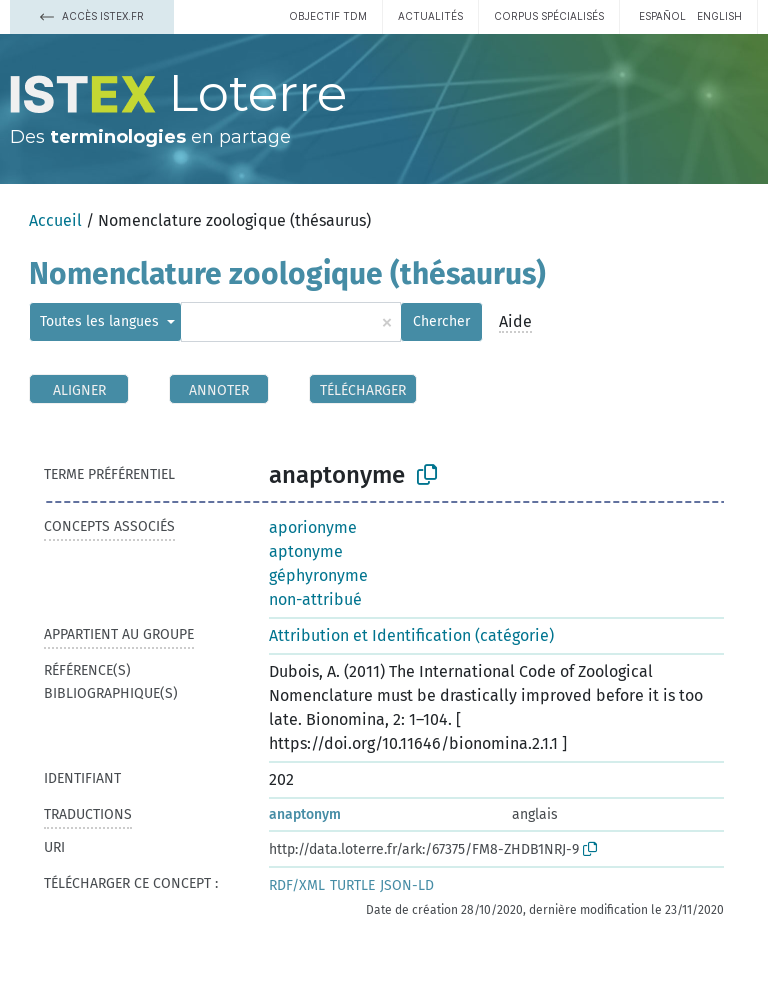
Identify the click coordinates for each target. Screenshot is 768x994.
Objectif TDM (328, 16)
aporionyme (313, 527)
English (719, 16)
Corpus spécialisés (549, 16)
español (662, 16)
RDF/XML (297, 885)
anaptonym (305, 814)
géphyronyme (318, 575)
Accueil (55, 220)
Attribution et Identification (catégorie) (411, 635)
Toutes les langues (101, 321)
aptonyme (306, 551)
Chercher (441, 321)
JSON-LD (407, 885)
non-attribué (315, 599)
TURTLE (352, 885)
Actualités (430, 16)
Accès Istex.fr (92, 16)
